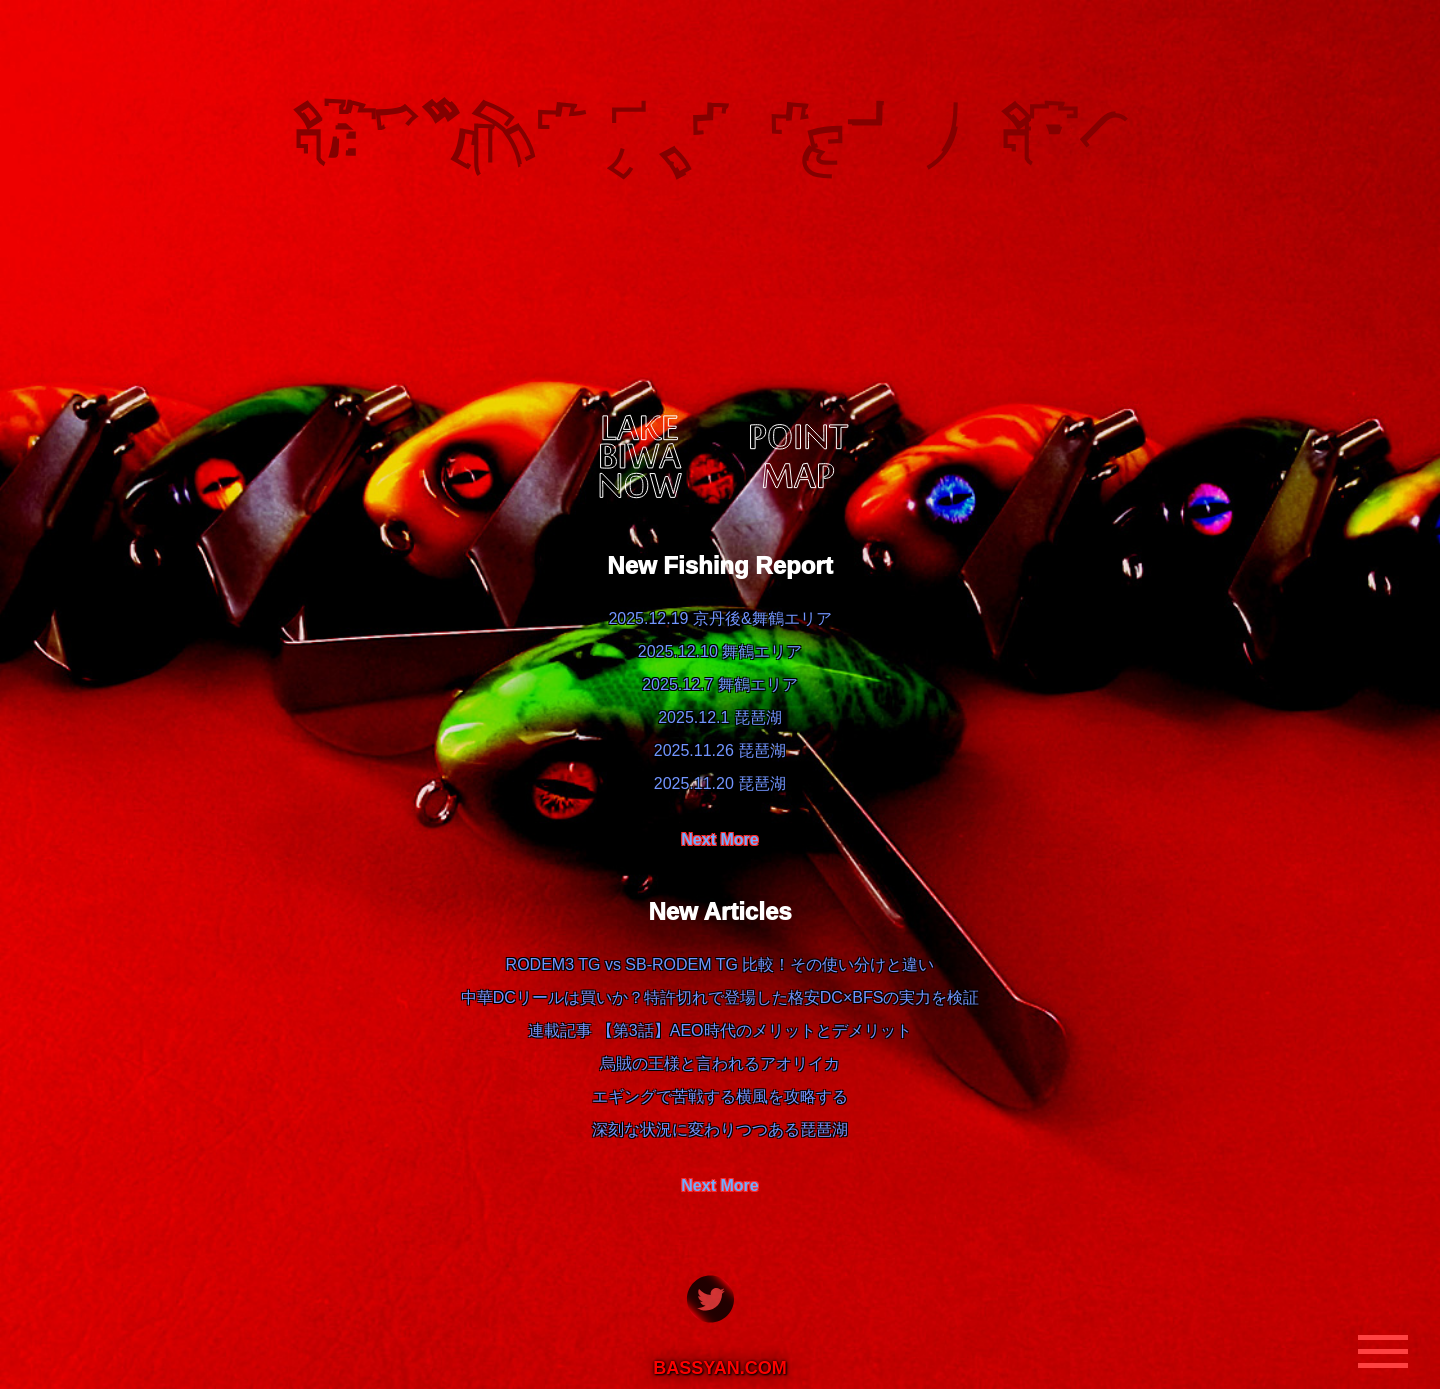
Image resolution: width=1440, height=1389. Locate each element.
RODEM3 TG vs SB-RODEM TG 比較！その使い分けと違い (720, 964)
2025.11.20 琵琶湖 (720, 783)
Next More (719, 839)
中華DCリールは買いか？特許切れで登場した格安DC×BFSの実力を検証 (720, 997)
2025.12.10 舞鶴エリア (720, 651)
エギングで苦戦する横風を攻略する (720, 1096)
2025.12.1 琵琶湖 (720, 717)
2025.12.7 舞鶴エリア (720, 684)
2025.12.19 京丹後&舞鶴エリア (719, 618)
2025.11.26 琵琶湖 (720, 750)
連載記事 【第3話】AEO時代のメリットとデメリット (719, 1030)
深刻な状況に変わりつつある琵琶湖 (720, 1129)
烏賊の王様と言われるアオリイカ (720, 1063)
